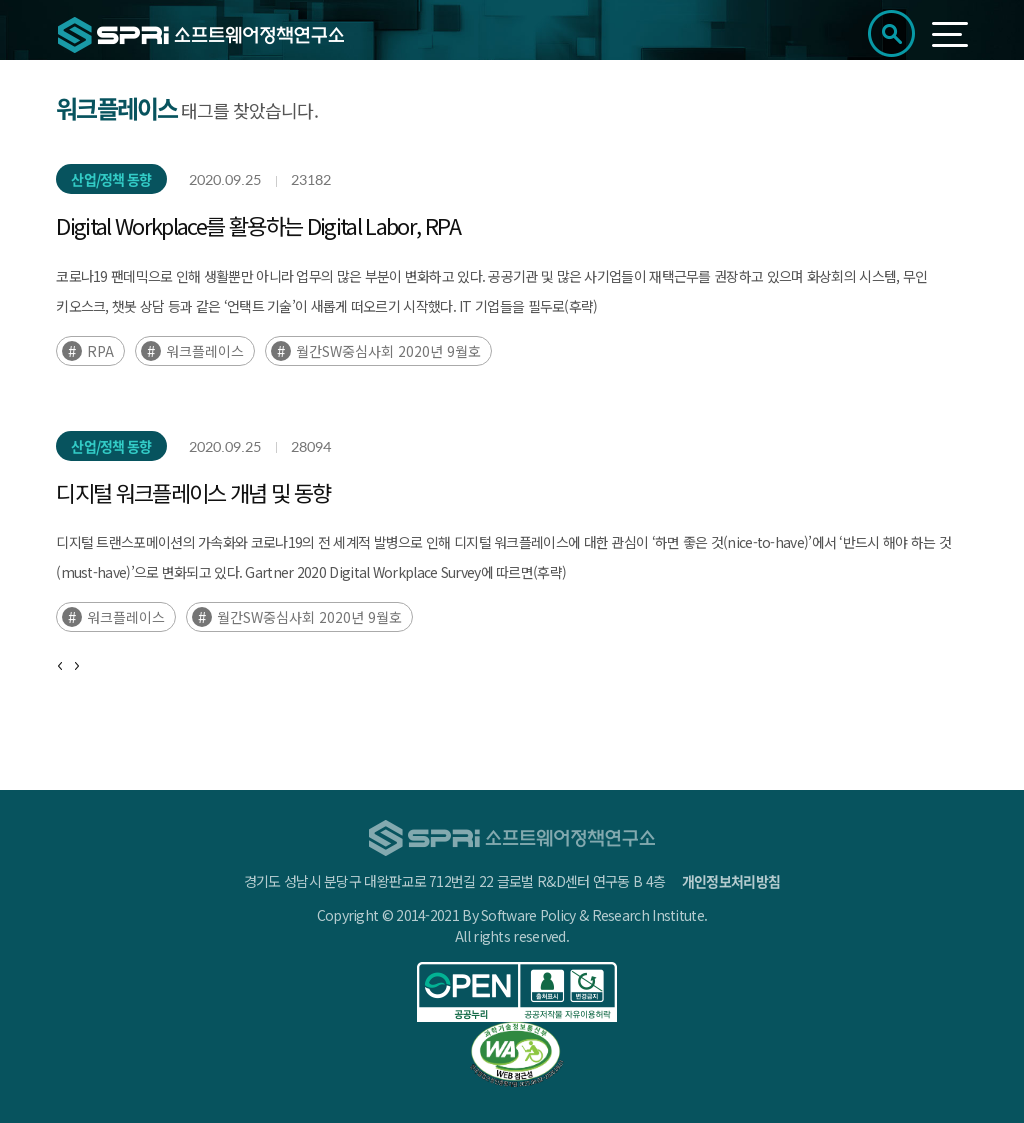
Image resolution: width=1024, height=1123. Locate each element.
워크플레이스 (205, 351)
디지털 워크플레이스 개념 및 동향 (193, 492)
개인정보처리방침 (731, 881)
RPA (100, 351)
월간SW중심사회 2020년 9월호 (388, 351)
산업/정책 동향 (111, 179)
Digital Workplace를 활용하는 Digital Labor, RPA (258, 225)
